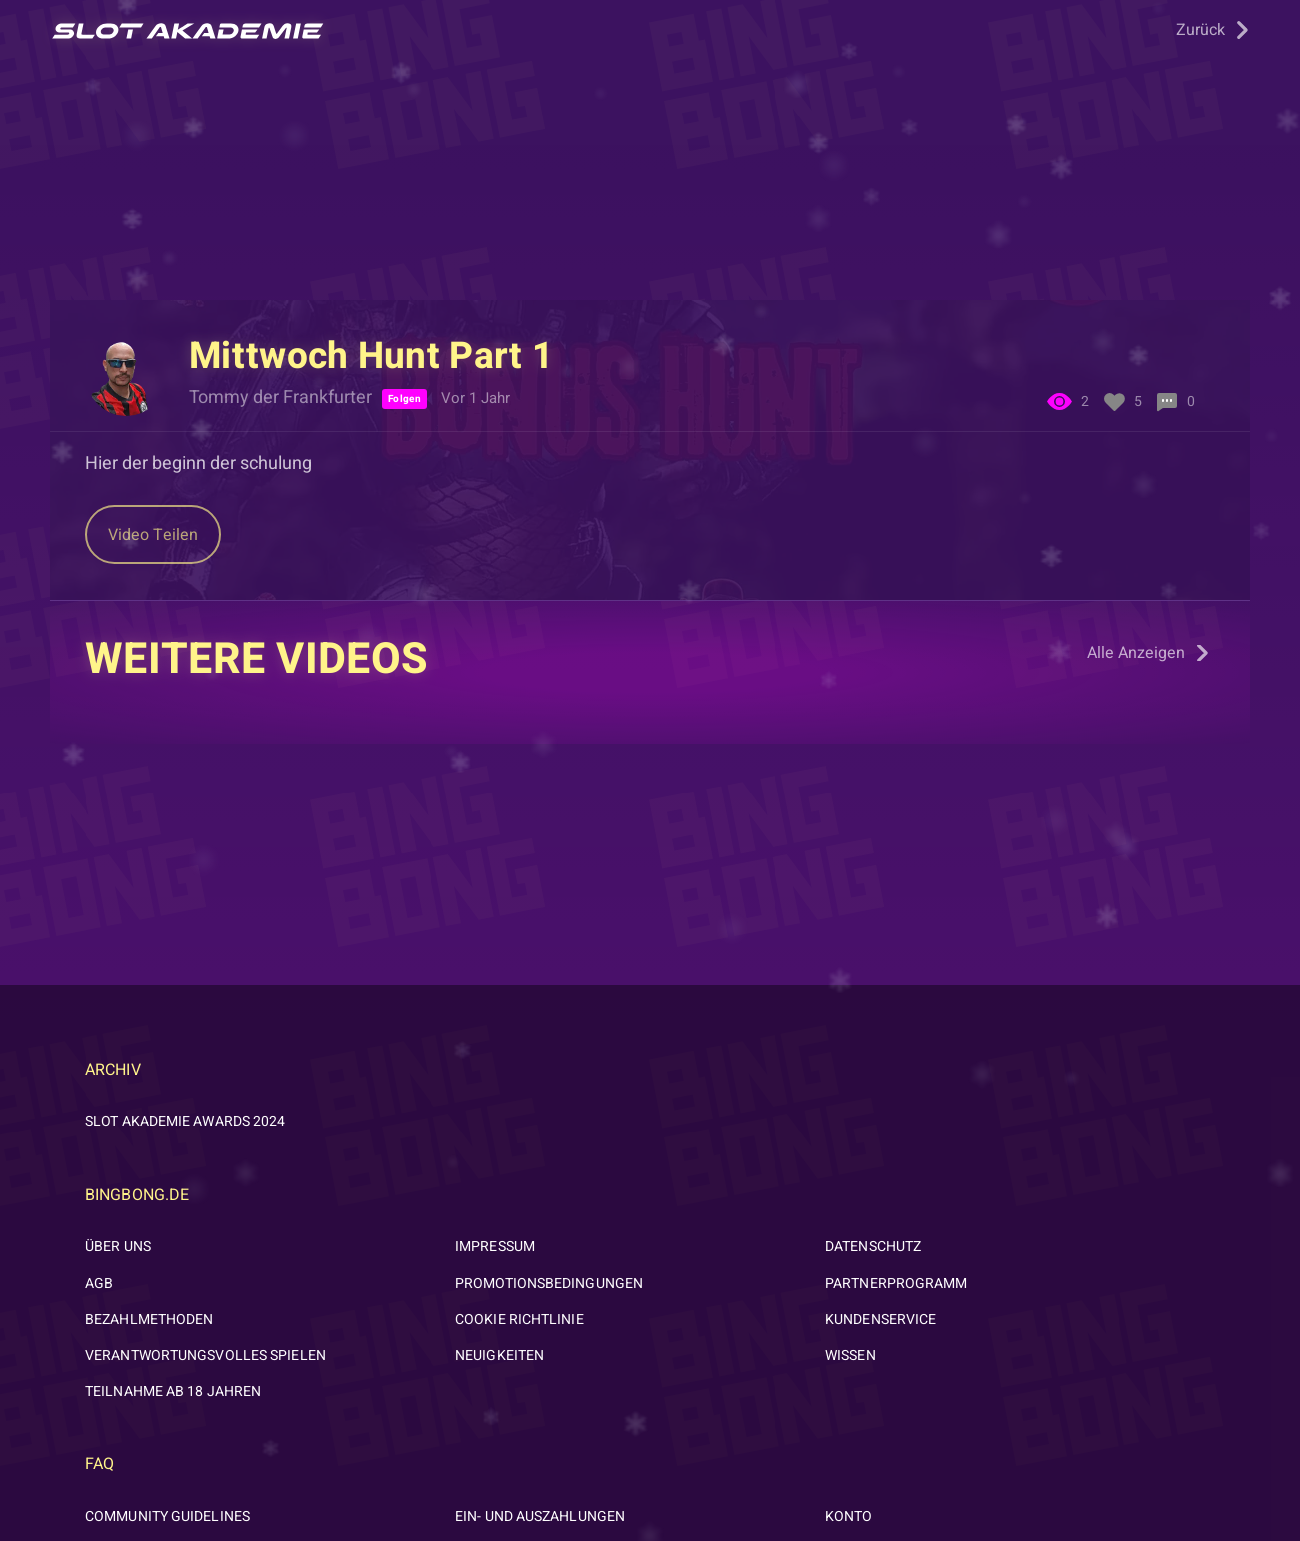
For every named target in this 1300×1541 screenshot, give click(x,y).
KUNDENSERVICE (880, 1319)
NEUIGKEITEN (499, 1355)
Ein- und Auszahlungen (540, 1516)
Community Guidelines (167, 1516)
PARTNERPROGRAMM (896, 1283)
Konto (849, 1516)
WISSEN (850, 1355)
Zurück (1200, 30)
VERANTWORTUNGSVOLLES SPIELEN (205, 1355)
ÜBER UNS (118, 1246)
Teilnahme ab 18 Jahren (173, 1391)
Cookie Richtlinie (519, 1319)
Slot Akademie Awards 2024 (185, 1121)
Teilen (153, 535)
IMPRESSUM (495, 1246)
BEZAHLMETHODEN (149, 1319)
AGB (99, 1283)
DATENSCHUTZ (873, 1246)
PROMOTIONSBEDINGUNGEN (549, 1283)
